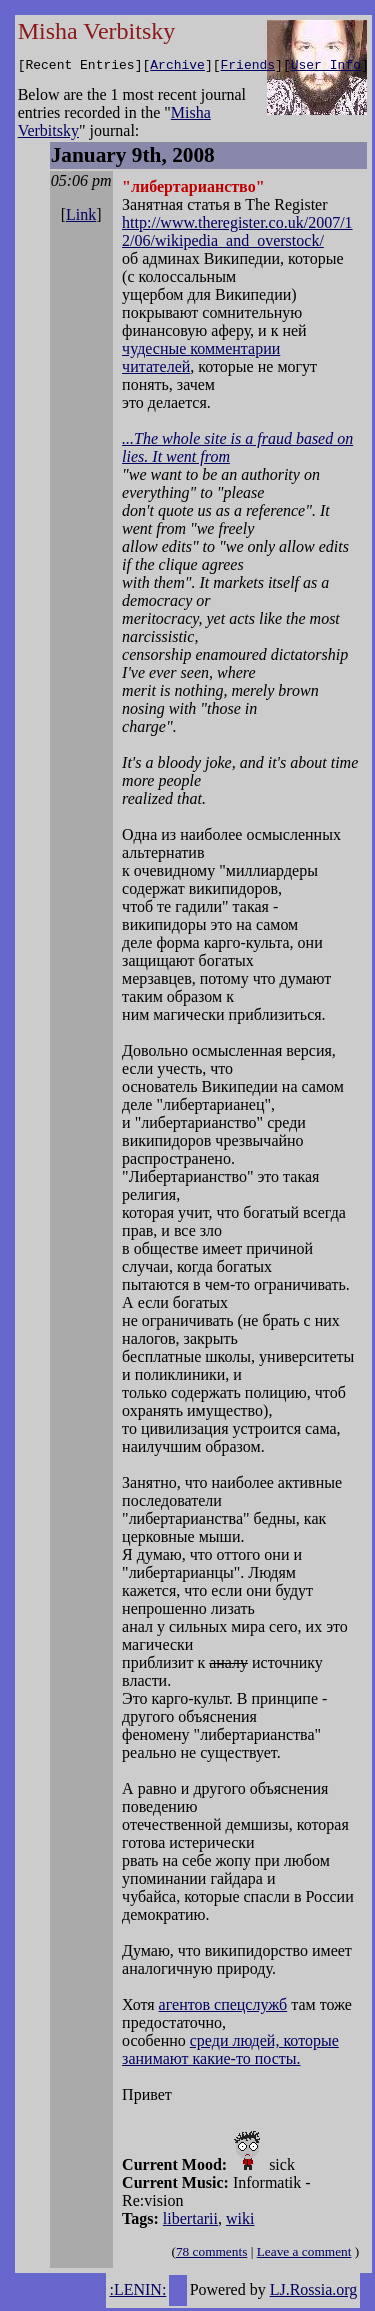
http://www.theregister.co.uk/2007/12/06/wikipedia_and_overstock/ (237, 234)
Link (81, 217)
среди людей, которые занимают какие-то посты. (230, 2052)
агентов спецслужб (223, 2007)
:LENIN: (137, 2292)
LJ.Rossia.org (314, 2292)
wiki (240, 2221)
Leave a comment (304, 2254)
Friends (247, 67)
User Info (326, 67)
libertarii (190, 2221)
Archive (177, 67)
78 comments (211, 2254)
